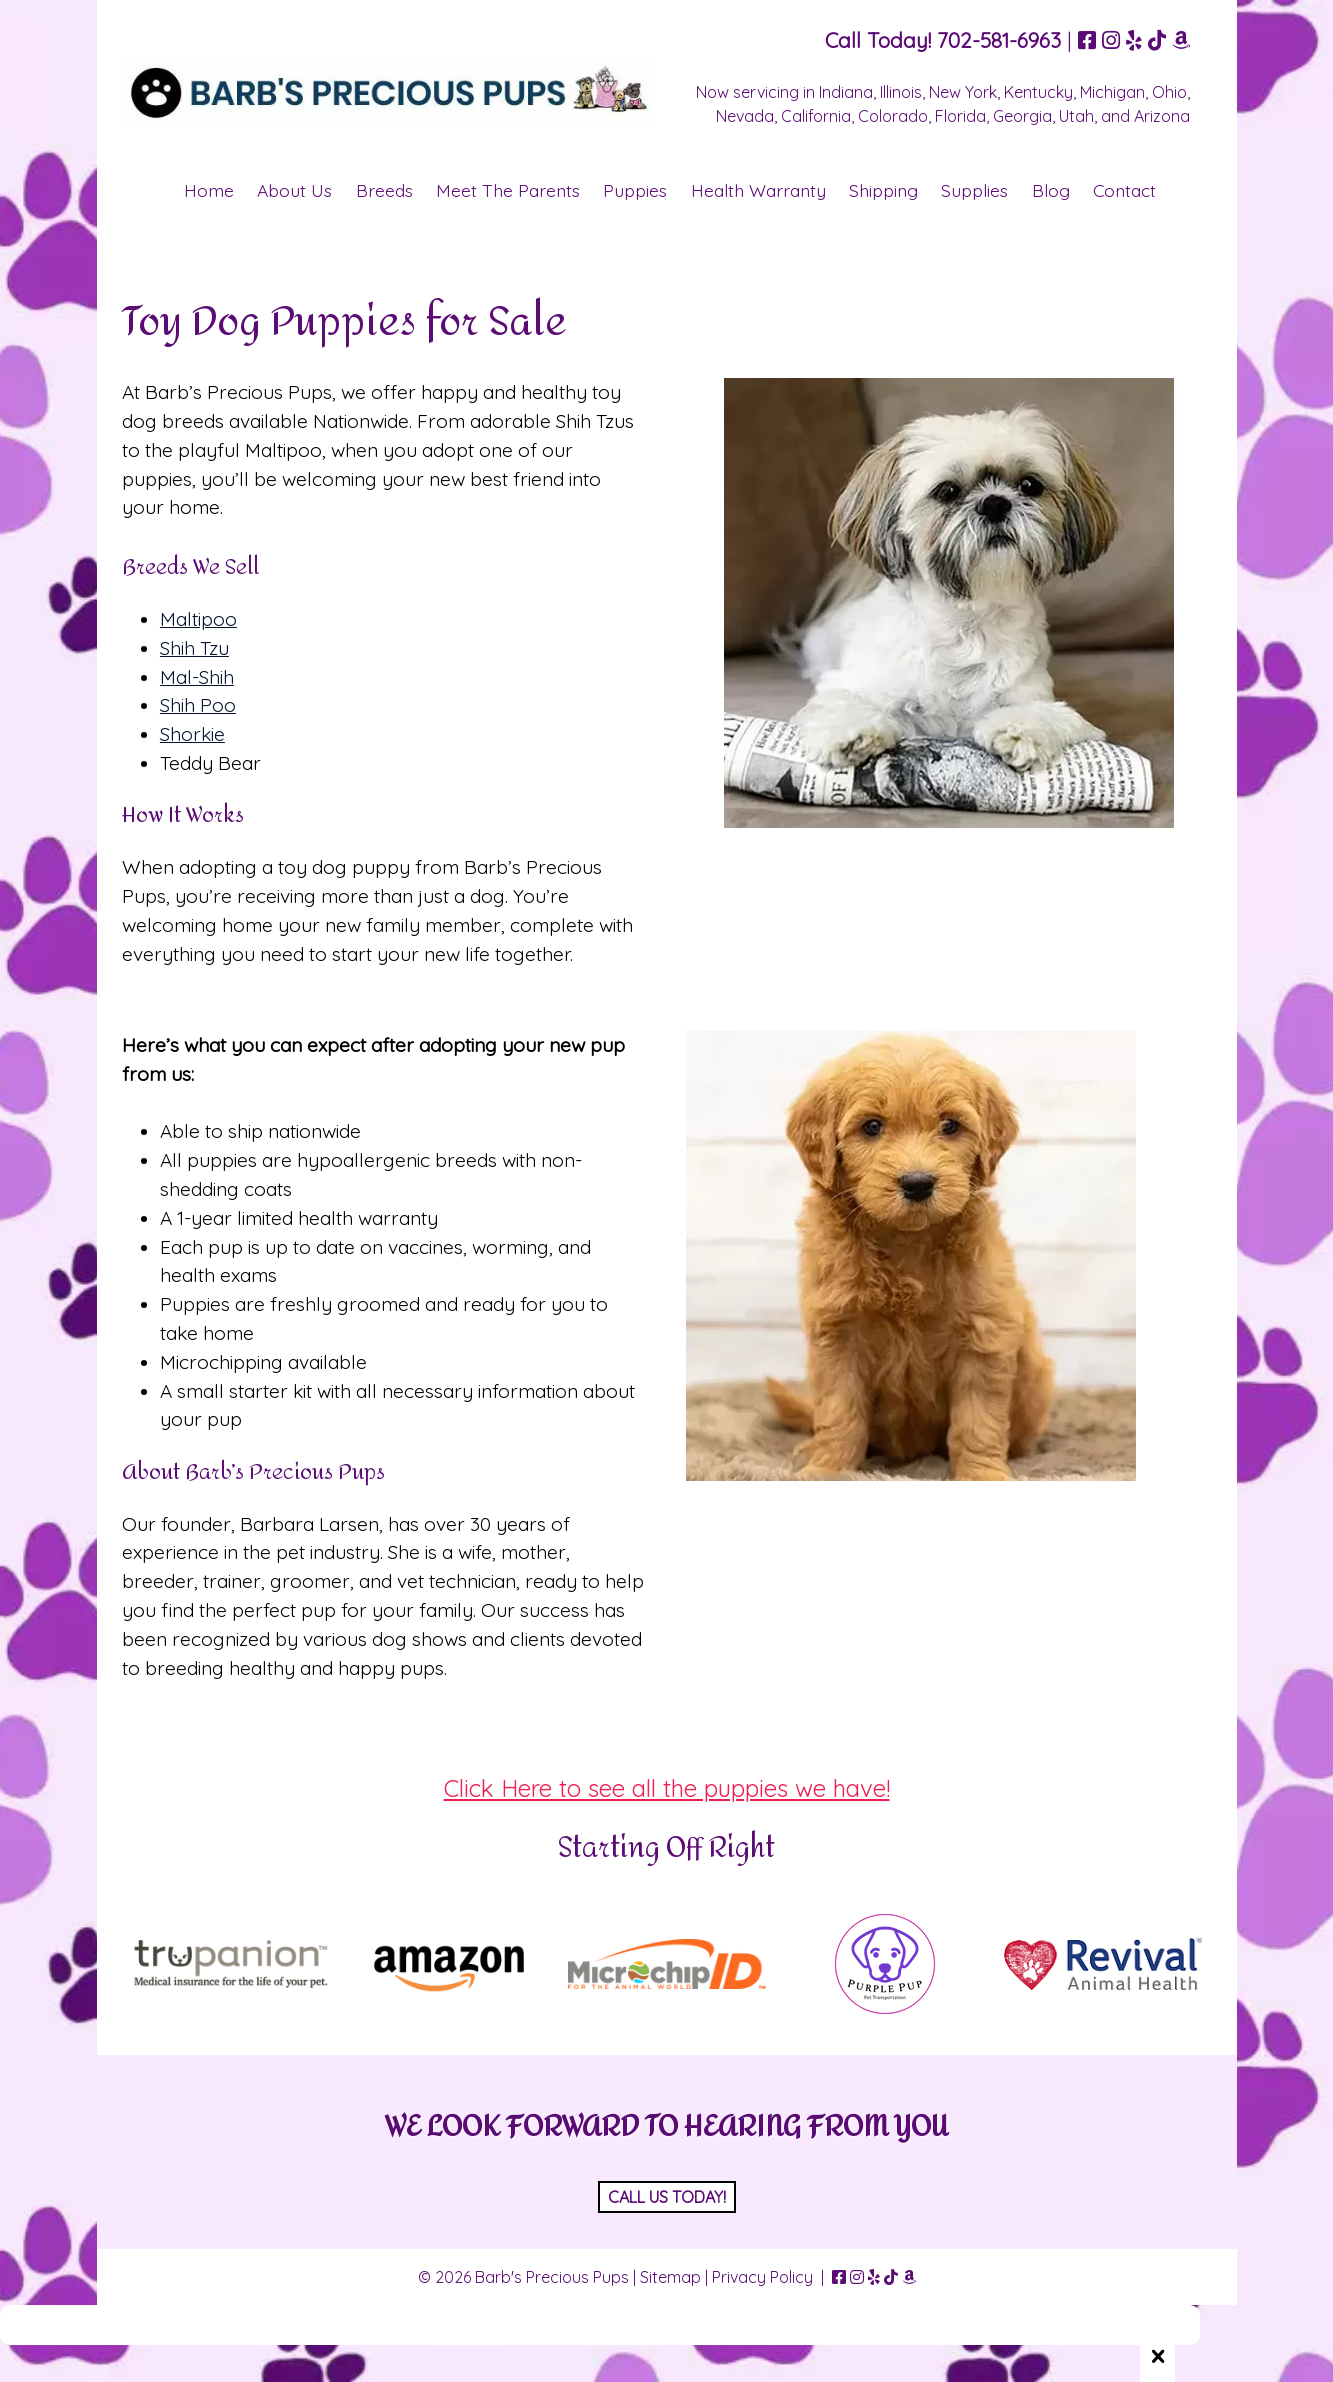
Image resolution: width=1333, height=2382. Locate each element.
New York (963, 92)
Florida (960, 116)
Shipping (883, 190)
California (816, 116)
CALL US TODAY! (667, 2197)
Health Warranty (758, 190)
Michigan (1112, 92)
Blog (1051, 190)
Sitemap (670, 2277)
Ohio (1169, 92)
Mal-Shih (197, 677)
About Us (294, 190)
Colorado (893, 116)
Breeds (384, 190)
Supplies (974, 190)
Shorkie (192, 734)
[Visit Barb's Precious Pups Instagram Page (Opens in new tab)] (1111, 40)
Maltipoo (198, 619)
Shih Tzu (194, 648)
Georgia (1022, 116)
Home (209, 190)
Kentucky (1038, 92)
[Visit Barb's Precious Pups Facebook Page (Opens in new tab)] (1087, 40)
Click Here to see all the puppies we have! (667, 1788)
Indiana (846, 92)
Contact (1124, 190)
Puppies (635, 190)
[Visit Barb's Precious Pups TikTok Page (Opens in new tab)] (1157, 40)
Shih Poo (198, 705)
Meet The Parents (508, 190)
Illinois (901, 92)
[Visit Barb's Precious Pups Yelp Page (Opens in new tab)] (1134, 40)
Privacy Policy (762, 2277)
